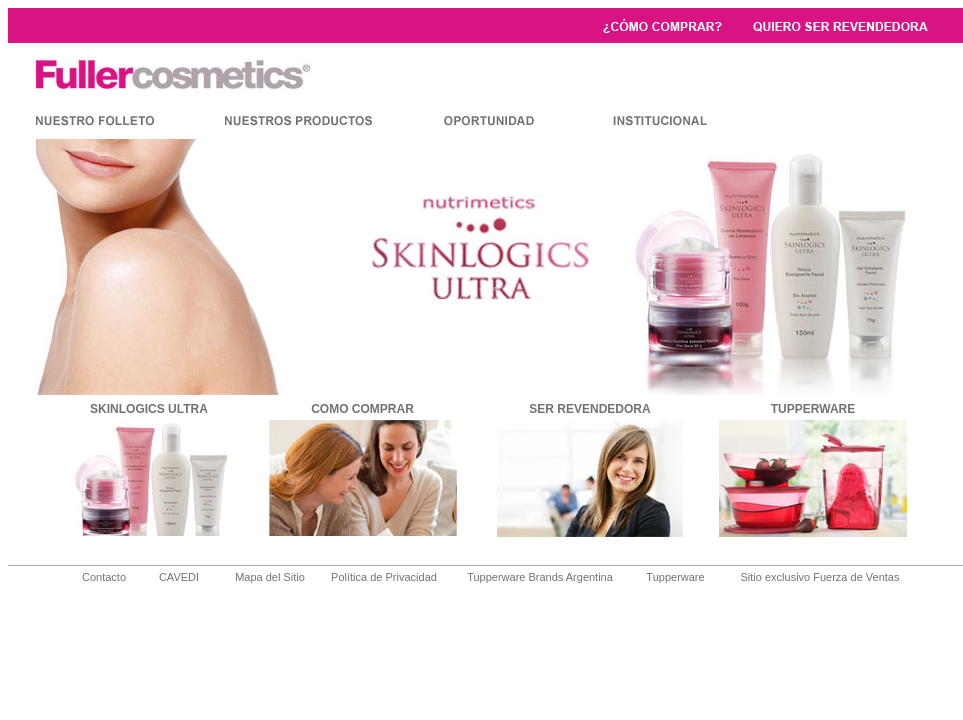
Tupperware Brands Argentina (540, 577)
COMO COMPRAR (362, 409)
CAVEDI (179, 577)
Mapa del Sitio (270, 577)
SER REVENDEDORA (589, 409)
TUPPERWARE (813, 409)
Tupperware (675, 577)
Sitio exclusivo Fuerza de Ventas (820, 577)
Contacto (104, 577)
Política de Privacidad (384, 577)
